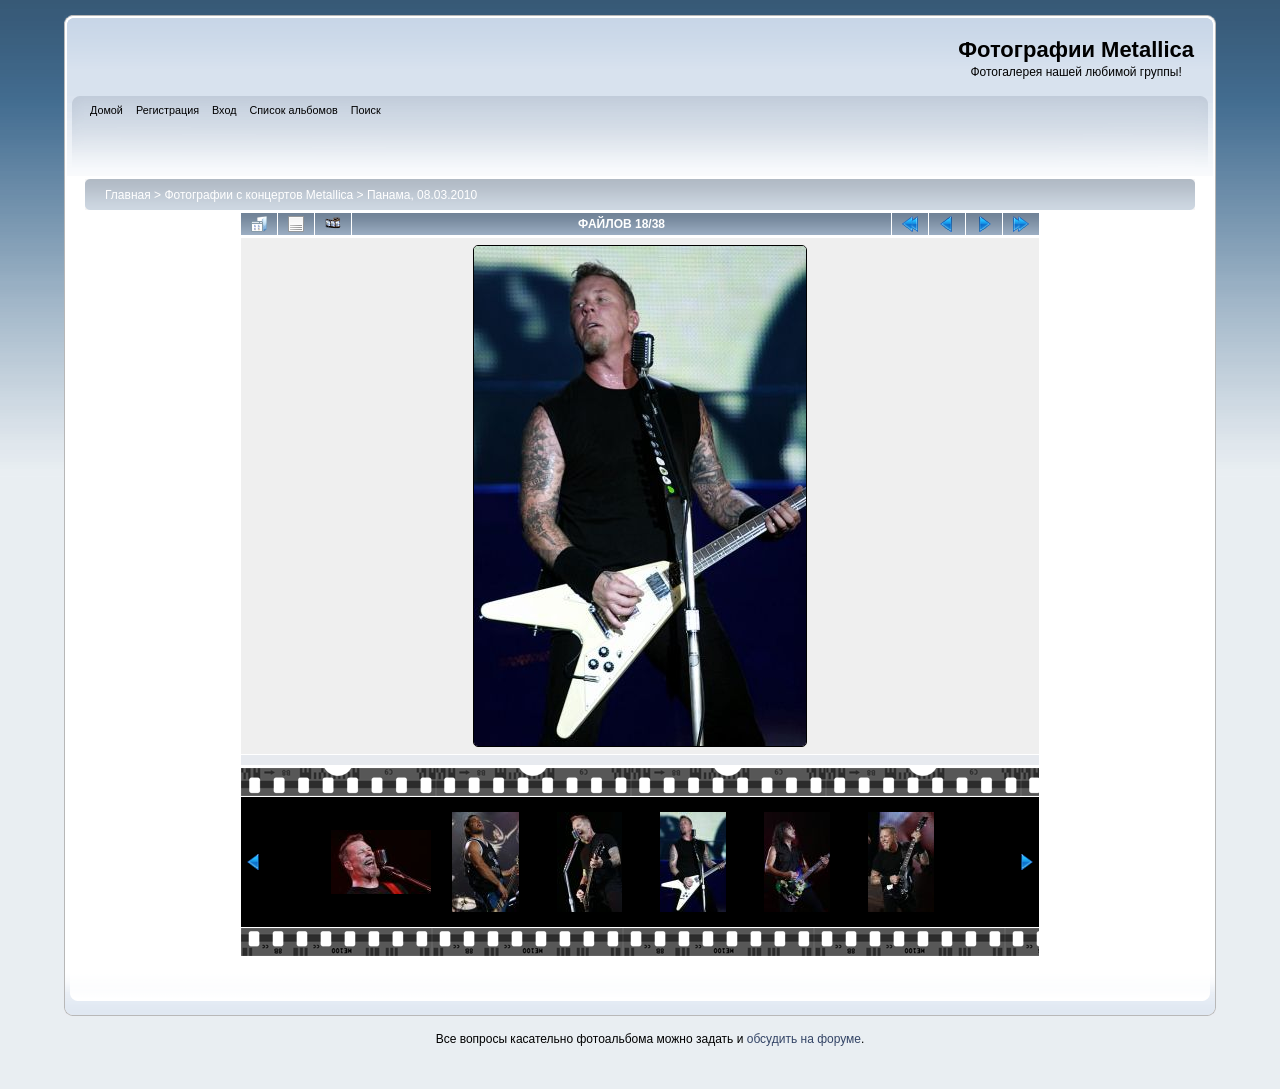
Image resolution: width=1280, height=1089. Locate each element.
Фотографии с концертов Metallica (258, 195)
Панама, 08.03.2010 (422, 195)
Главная (128, 195)
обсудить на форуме (804, 1039)
